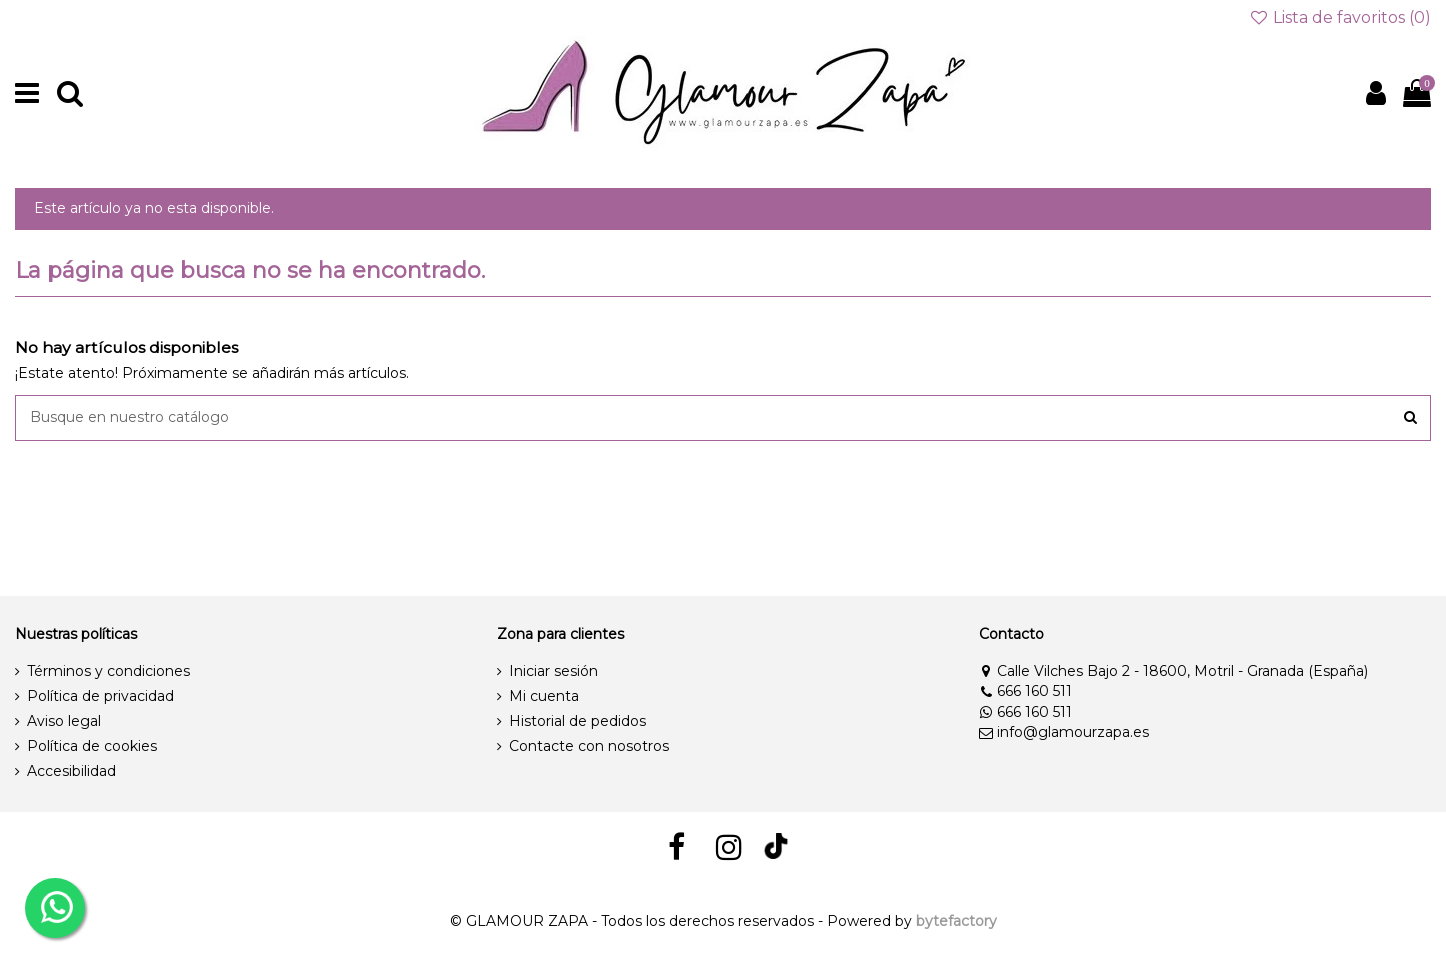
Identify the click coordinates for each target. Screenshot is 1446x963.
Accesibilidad (71, 771)
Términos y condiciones (108, 671)
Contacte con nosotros (589, 746)
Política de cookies (92, 746)
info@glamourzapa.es (1064, 732)
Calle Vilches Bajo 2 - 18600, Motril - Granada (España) (1173, 671)
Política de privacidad (100, 696)
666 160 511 (1025, 691)
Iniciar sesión (553, 671)
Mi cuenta (544, 696)
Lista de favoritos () (1339, 17)
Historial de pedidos (577, 721)
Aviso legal (64, 721)
